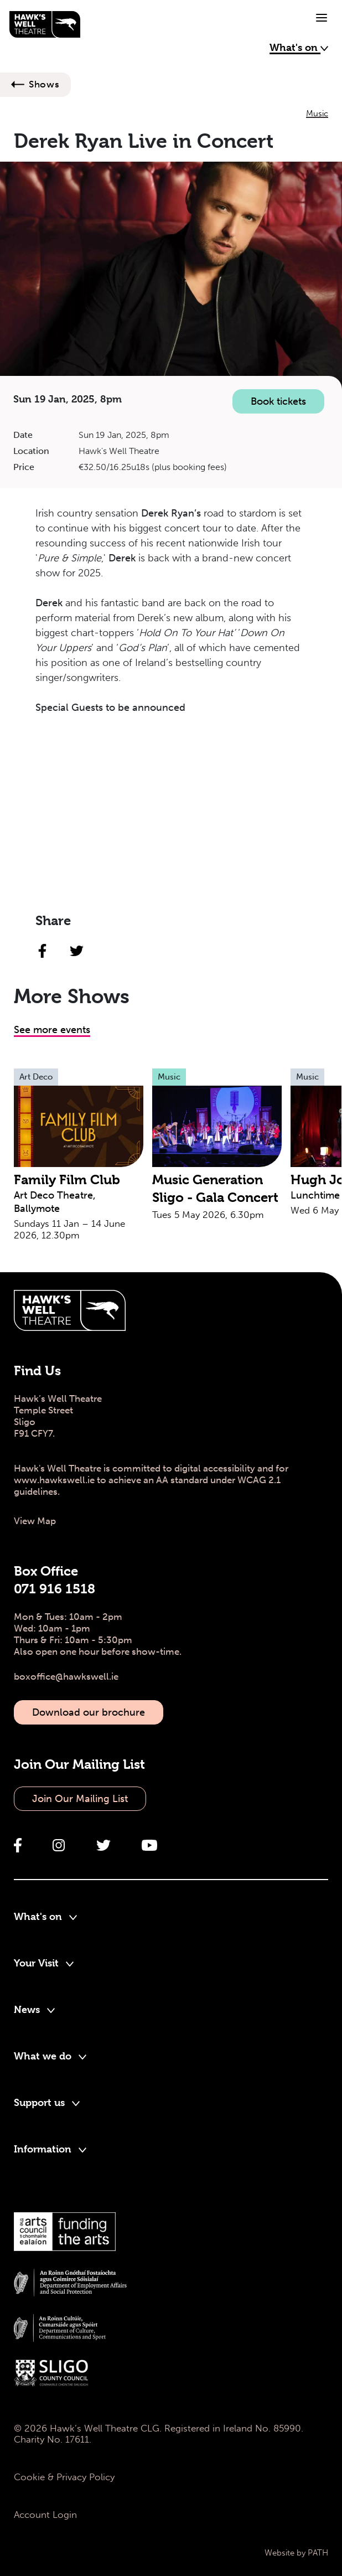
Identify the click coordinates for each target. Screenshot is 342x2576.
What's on (299, 47)
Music (317, 113)
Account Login (45, 2514)
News (34, 2009)
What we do (50, 2056)
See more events (52, 1030)
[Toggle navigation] (321, 17)
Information (50, 2149)
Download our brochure (88, 1712)
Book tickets (278, 401)
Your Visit (44, 1963)
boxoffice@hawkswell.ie (66, 1676)
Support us (47, 2102)
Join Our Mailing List (80, 1799)
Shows (44, 84)
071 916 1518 (54, 1589)
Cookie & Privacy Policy (64, 2476)
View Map (35, 1520)
